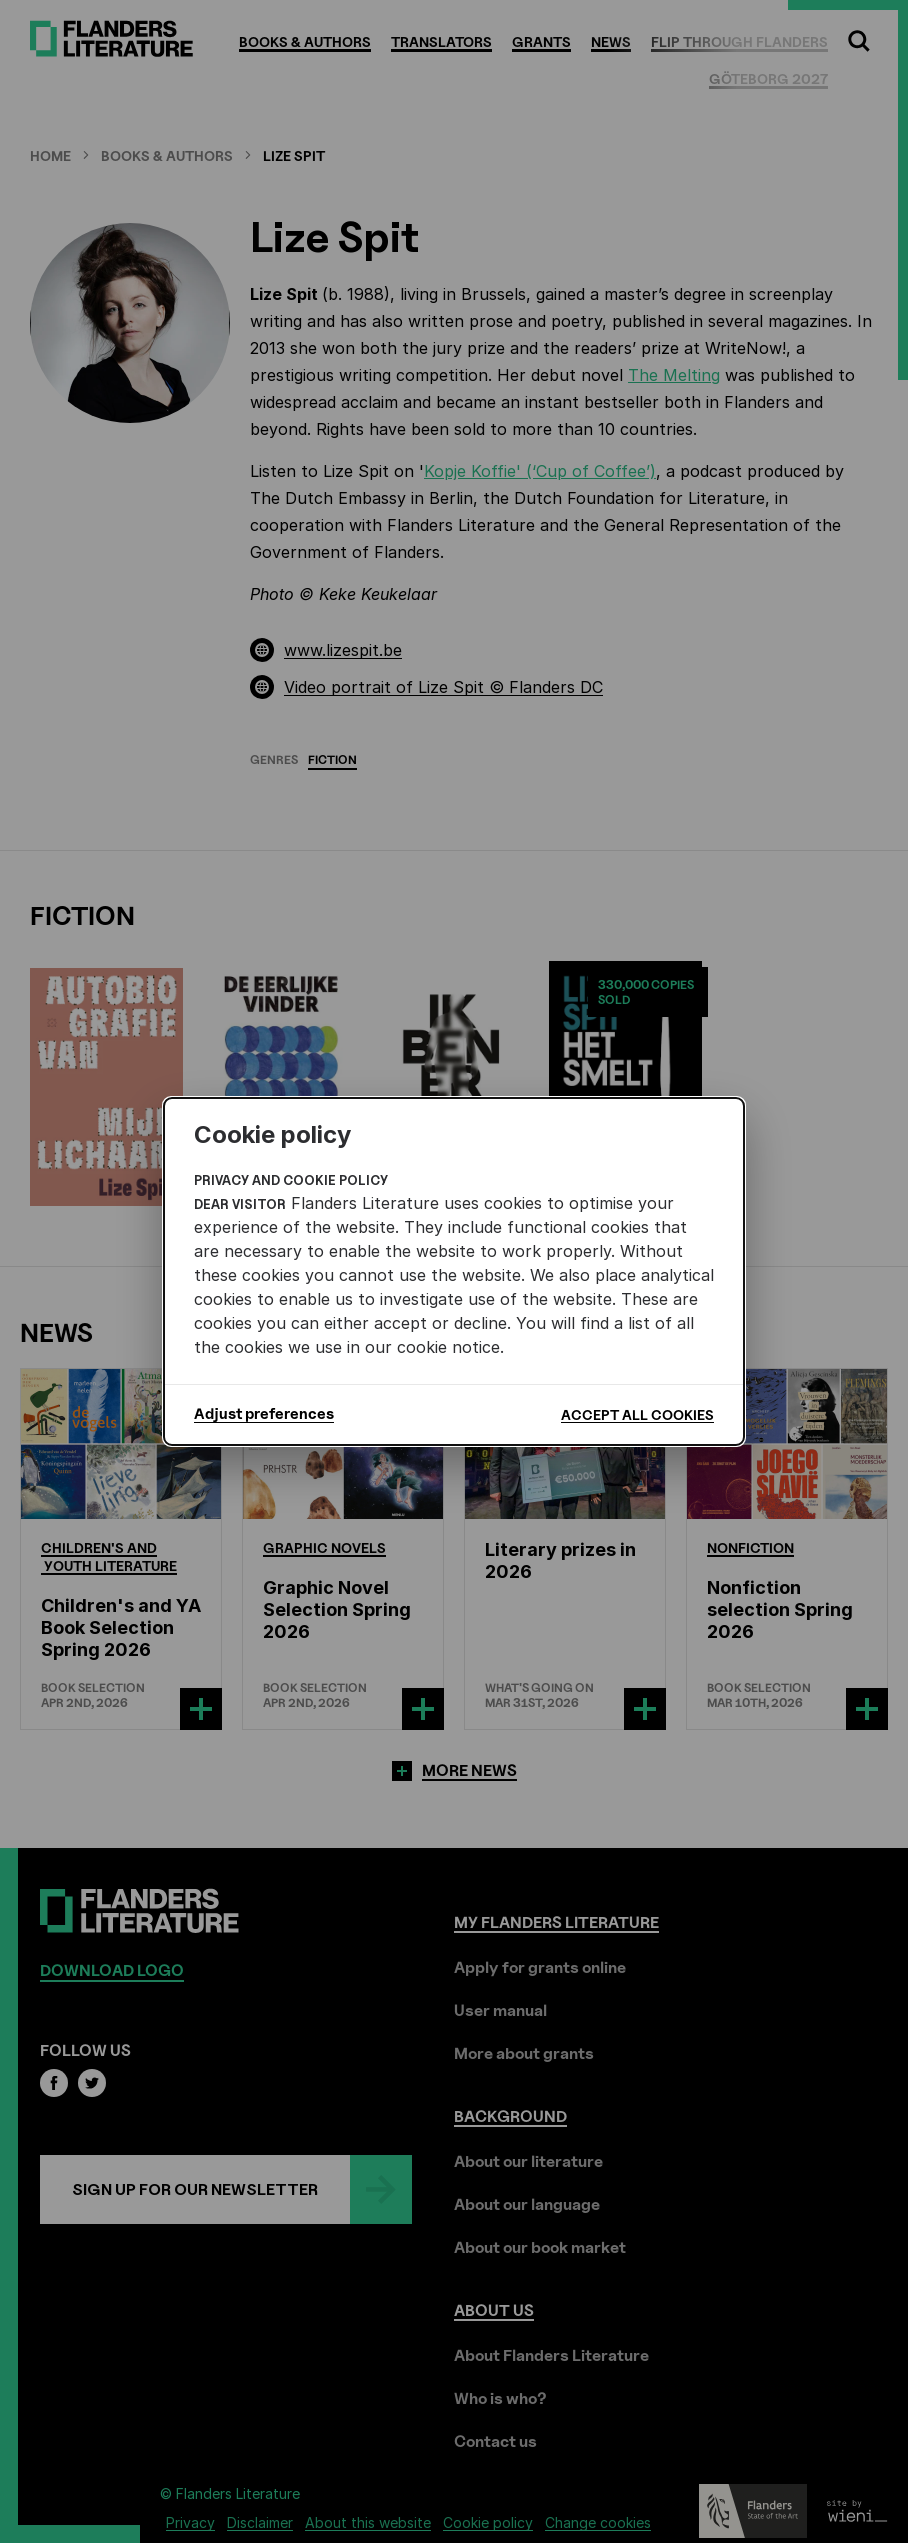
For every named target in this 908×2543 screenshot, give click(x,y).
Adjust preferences (264, 1414)
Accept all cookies (637, 1414)
